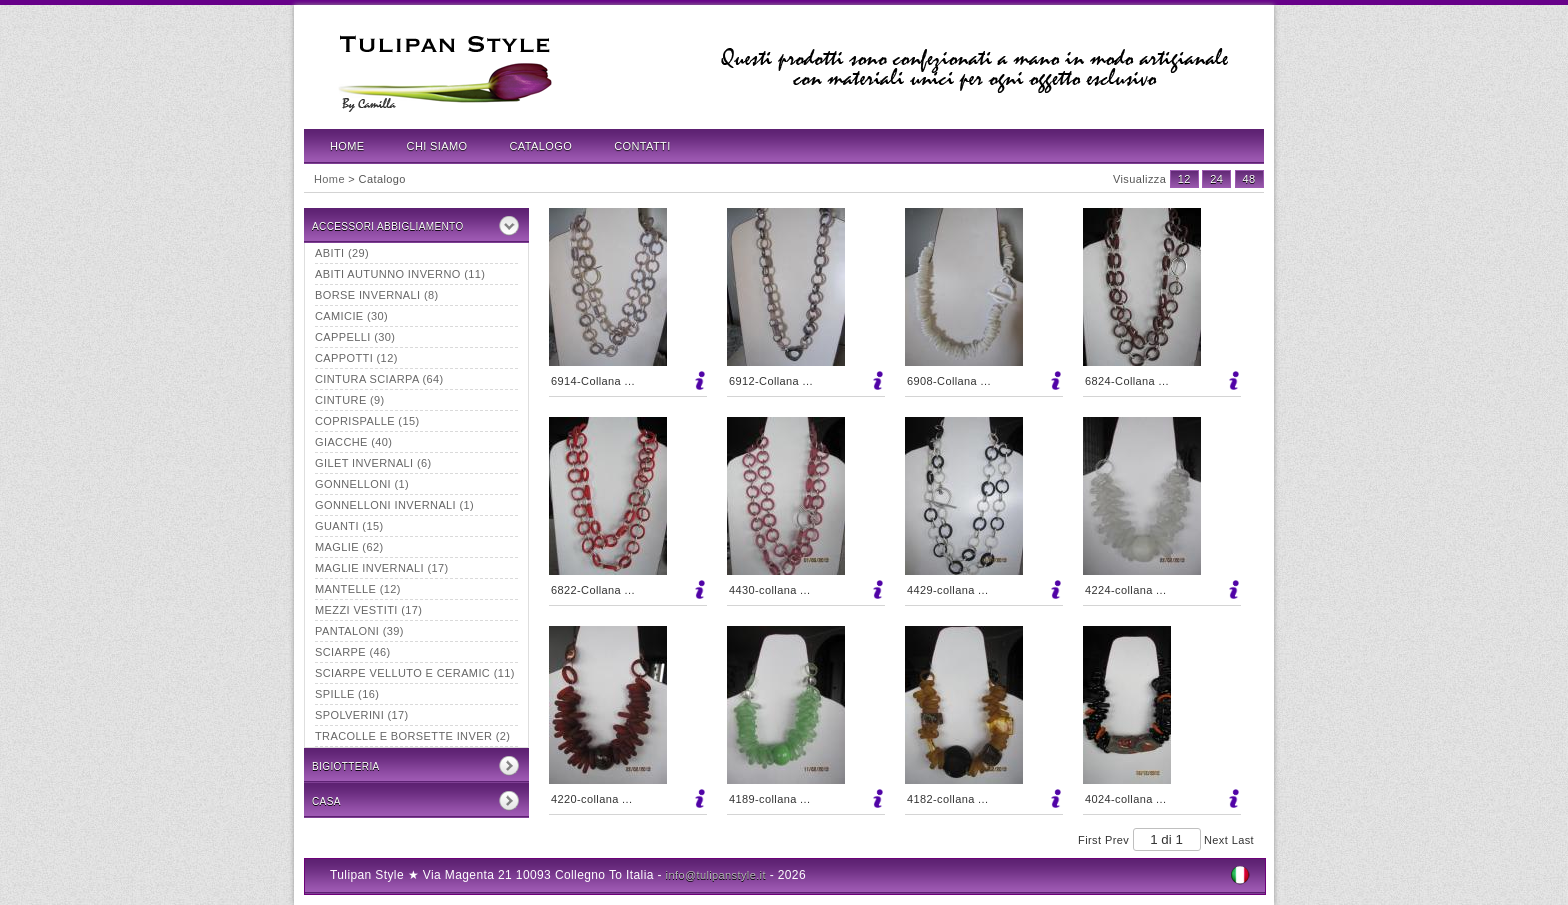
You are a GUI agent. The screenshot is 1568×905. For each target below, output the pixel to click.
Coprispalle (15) (367, 421)
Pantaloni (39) (359, 631)
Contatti (642, 146)
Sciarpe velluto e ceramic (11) (415, 673)
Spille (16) (347, 694)
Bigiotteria (346, 766)
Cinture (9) (350, 400)
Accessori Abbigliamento (388, 226)
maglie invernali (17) (382, 568)
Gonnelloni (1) (362, 484)
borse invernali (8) (377, 295)
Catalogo (541, 146)
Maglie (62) (349, 547)
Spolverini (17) (362, 715)
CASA (326, 801)
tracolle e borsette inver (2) (412, 736)
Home (347, 146)
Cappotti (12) (356, 358)
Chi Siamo (437, 146)
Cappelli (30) (355, 337)
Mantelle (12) (358, 589)
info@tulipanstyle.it (716, 875)
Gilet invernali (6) (373, 463)
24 (1216, 179)
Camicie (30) (351, 316)
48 (1249, 179)
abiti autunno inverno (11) (400, 274)
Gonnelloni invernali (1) (394, 505)
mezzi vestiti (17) (368, 610)
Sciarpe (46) (353, 652)
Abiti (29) (342, 253)
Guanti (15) (349, 526)
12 (1184, 179)
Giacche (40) (353, 442)
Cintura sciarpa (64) (379, 379)
